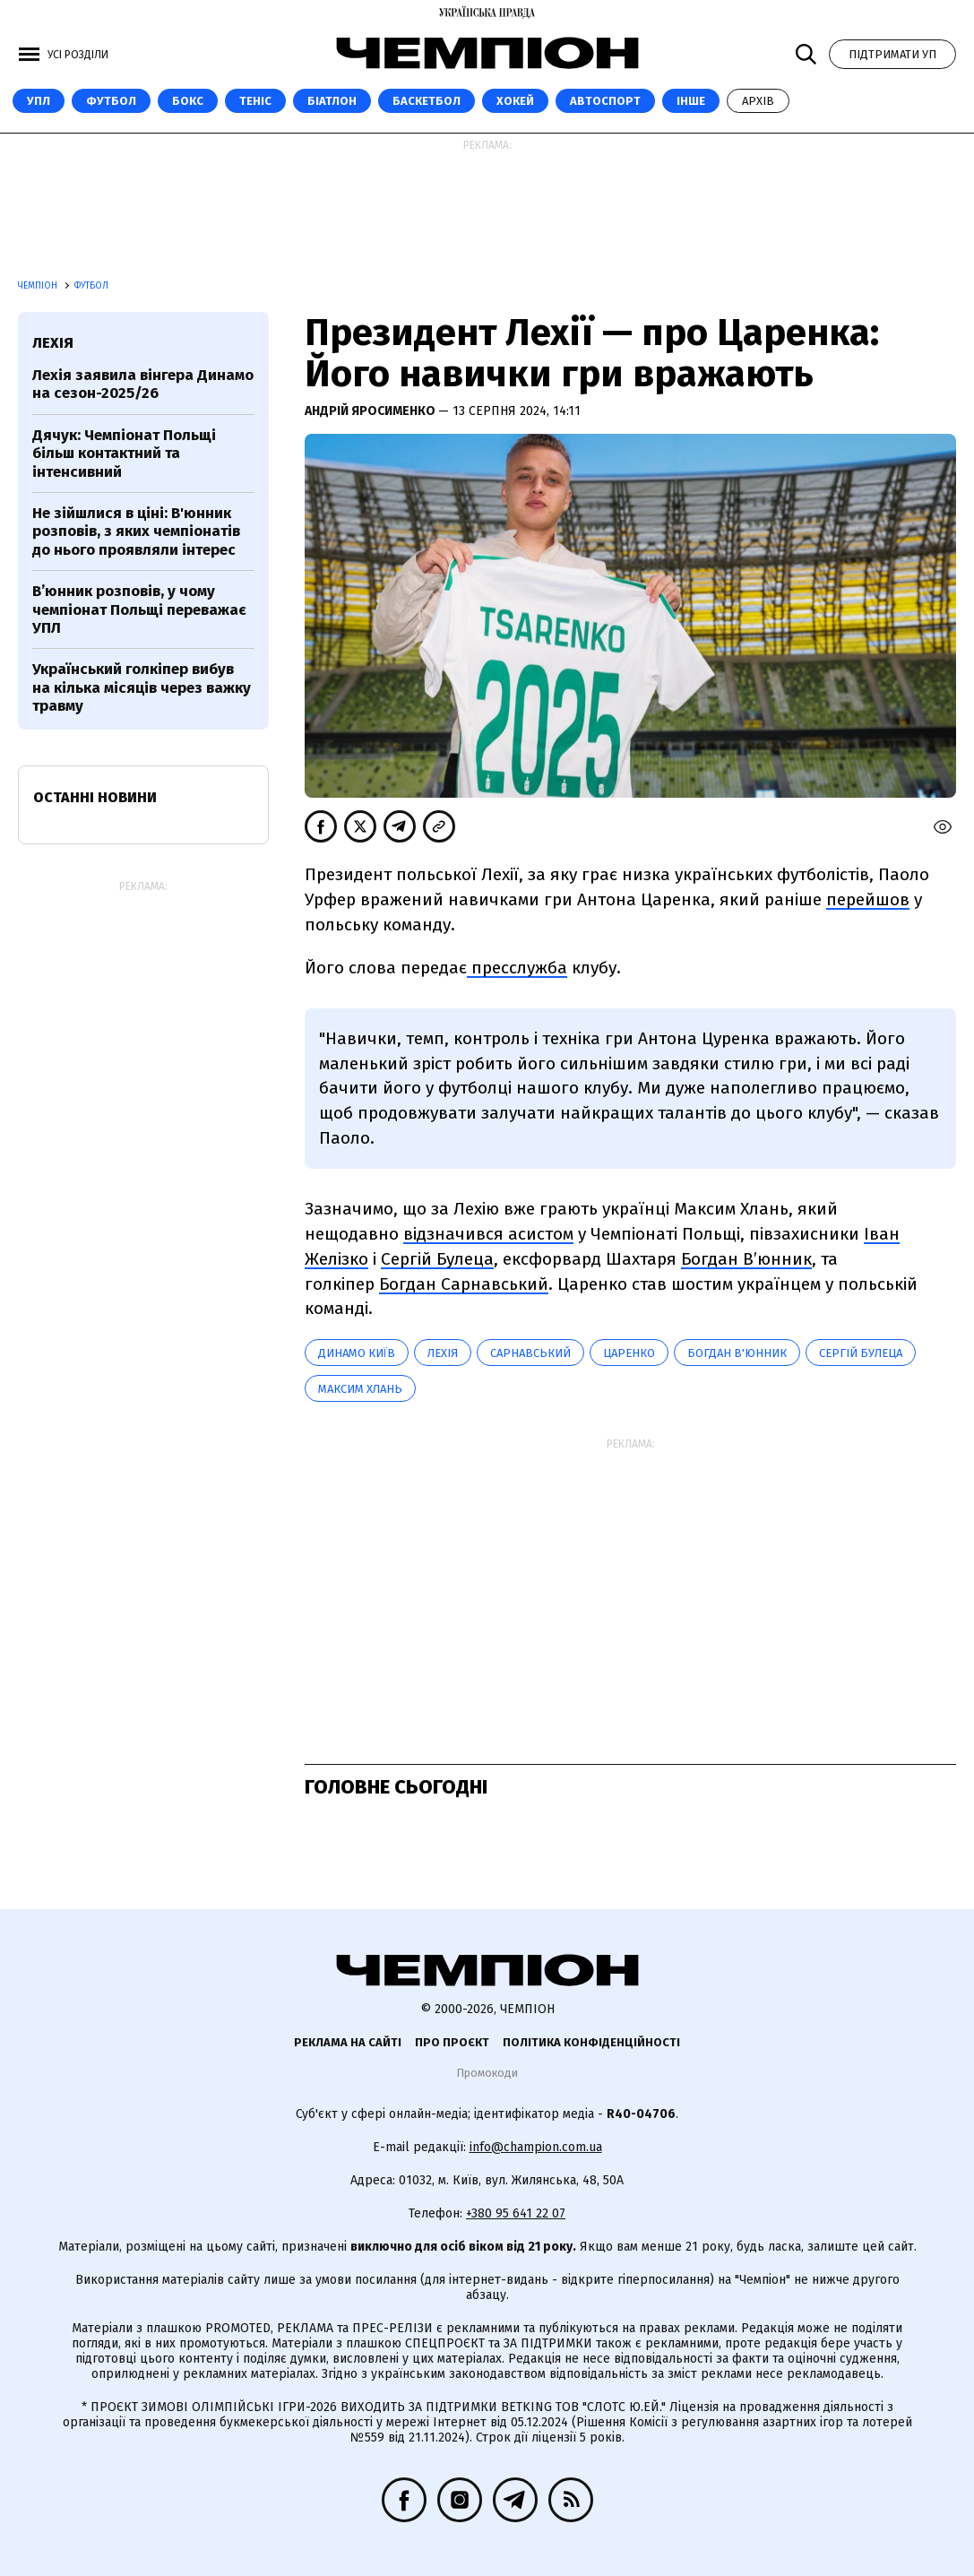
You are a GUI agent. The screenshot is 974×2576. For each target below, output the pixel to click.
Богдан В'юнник (737, 1353)
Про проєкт (452, 2042)
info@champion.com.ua (536, 2147)
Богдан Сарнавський (463, 1284)
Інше (691, 101)
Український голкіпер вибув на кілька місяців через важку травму (141, 687)
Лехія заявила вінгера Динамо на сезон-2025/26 (143, 384)
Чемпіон (39, 286)
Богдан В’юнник (746, 1259)
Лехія (442, 1353)
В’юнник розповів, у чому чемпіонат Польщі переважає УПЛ (139, 609)
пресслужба (517, 967)
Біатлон (332, 101)
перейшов (867, 899)
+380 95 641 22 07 (515, 2213)
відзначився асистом (488, 1233)
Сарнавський (530, 1353)
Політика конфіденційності (591, 2042)
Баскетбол (426, 101)
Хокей (515, 101)
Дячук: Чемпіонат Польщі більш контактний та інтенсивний (124, 453)
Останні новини (95, 797)
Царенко (629, 1353)
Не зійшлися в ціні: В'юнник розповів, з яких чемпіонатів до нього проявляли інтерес (136, 531)
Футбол (111, 101)
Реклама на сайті (347, 2042)
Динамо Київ (356, 1353)
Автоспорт (605, 101)
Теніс (255, 101)
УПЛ (38, 101)
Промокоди (487, 2072)
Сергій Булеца (437, 1259)
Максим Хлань (360, 1389)
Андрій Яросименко (371, 411)
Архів (758, 101)
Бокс (187, 101)
